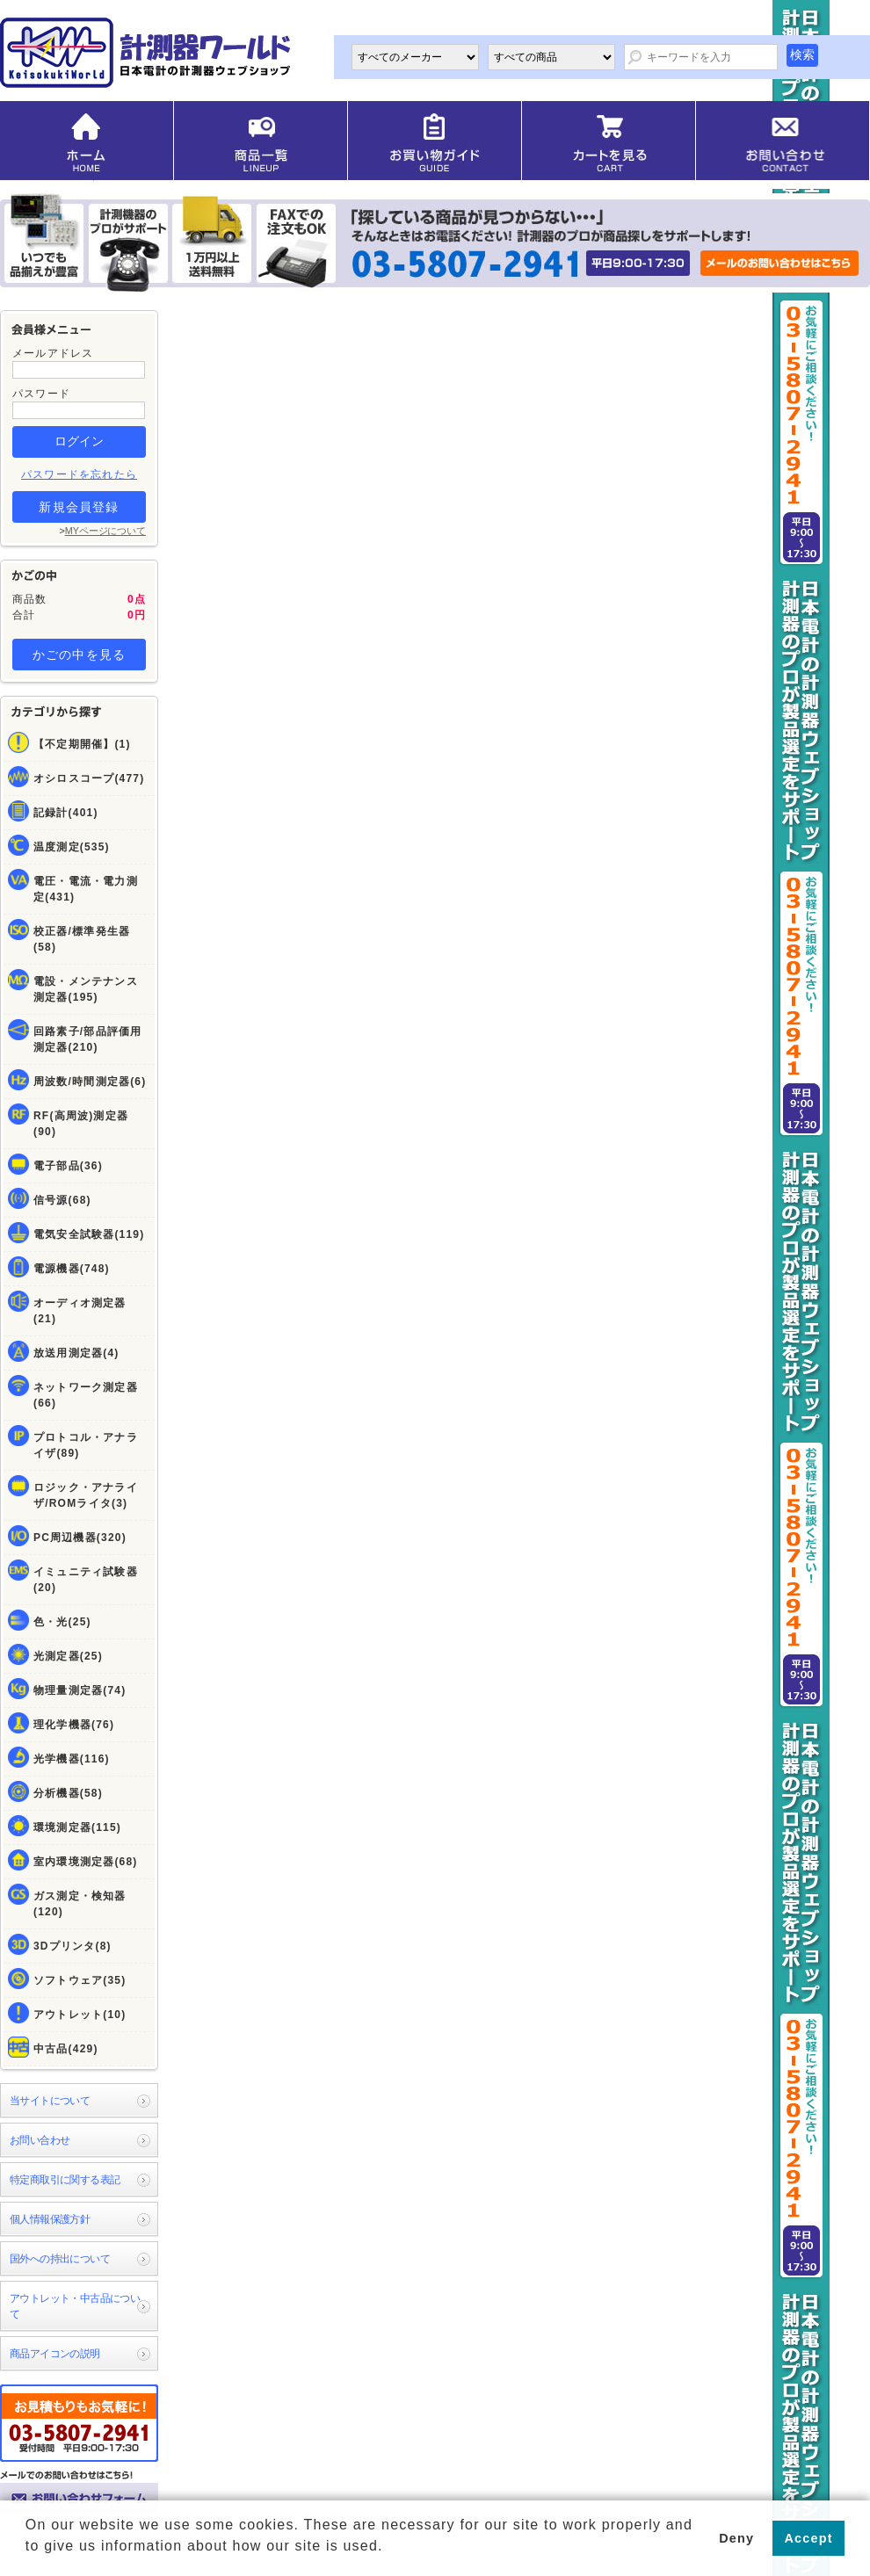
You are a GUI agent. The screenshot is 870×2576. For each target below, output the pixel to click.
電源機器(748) (71, 1269)
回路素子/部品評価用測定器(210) (87, 1039)
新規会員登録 (79, 507)
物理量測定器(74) (79, 1690)
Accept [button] (809, 2538)
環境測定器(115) (77, 1827)
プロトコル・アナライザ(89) (85, 1445)
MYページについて (105, 530)
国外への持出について (60, 2259)
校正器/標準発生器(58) (81, 939)
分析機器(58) (68, 1793)
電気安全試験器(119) (88, 1234)
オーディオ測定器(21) (80, 1311)
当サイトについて (50, 2101)
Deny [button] (736, 2538)
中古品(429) (65, 2049)
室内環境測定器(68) (85, 1862)
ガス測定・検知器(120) (80, 1904)
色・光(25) (62, 1622)
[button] (28, 2559)
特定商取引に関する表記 (65, 2180)
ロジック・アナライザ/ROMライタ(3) (85, 1495)
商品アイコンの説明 (55, 2354)
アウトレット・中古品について (75, 2306)
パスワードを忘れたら (79, 474)
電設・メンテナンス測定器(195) (85, 989)
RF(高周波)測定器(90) (80, 1124)
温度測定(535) (71, 847)
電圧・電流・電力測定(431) (85, 889)
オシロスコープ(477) (88, 778)
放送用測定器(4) (76, 1353)
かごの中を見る (79, 655)
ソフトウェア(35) (79, 1980)
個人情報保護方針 (50, 2219)
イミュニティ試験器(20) (85, 1580)
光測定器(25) (68, 1656)
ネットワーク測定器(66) (85, 1395)
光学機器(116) (71, 1759)
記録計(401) (65, 813)
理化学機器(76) (73, 1725)
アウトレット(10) (79, 2014)
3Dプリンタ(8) (72, 1946)
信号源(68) (62, 1200)
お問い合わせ (39, 2140)
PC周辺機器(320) (80, 1537)
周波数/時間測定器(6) (89, 1081)
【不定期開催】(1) (82, 744)
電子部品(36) (68, 1166)
